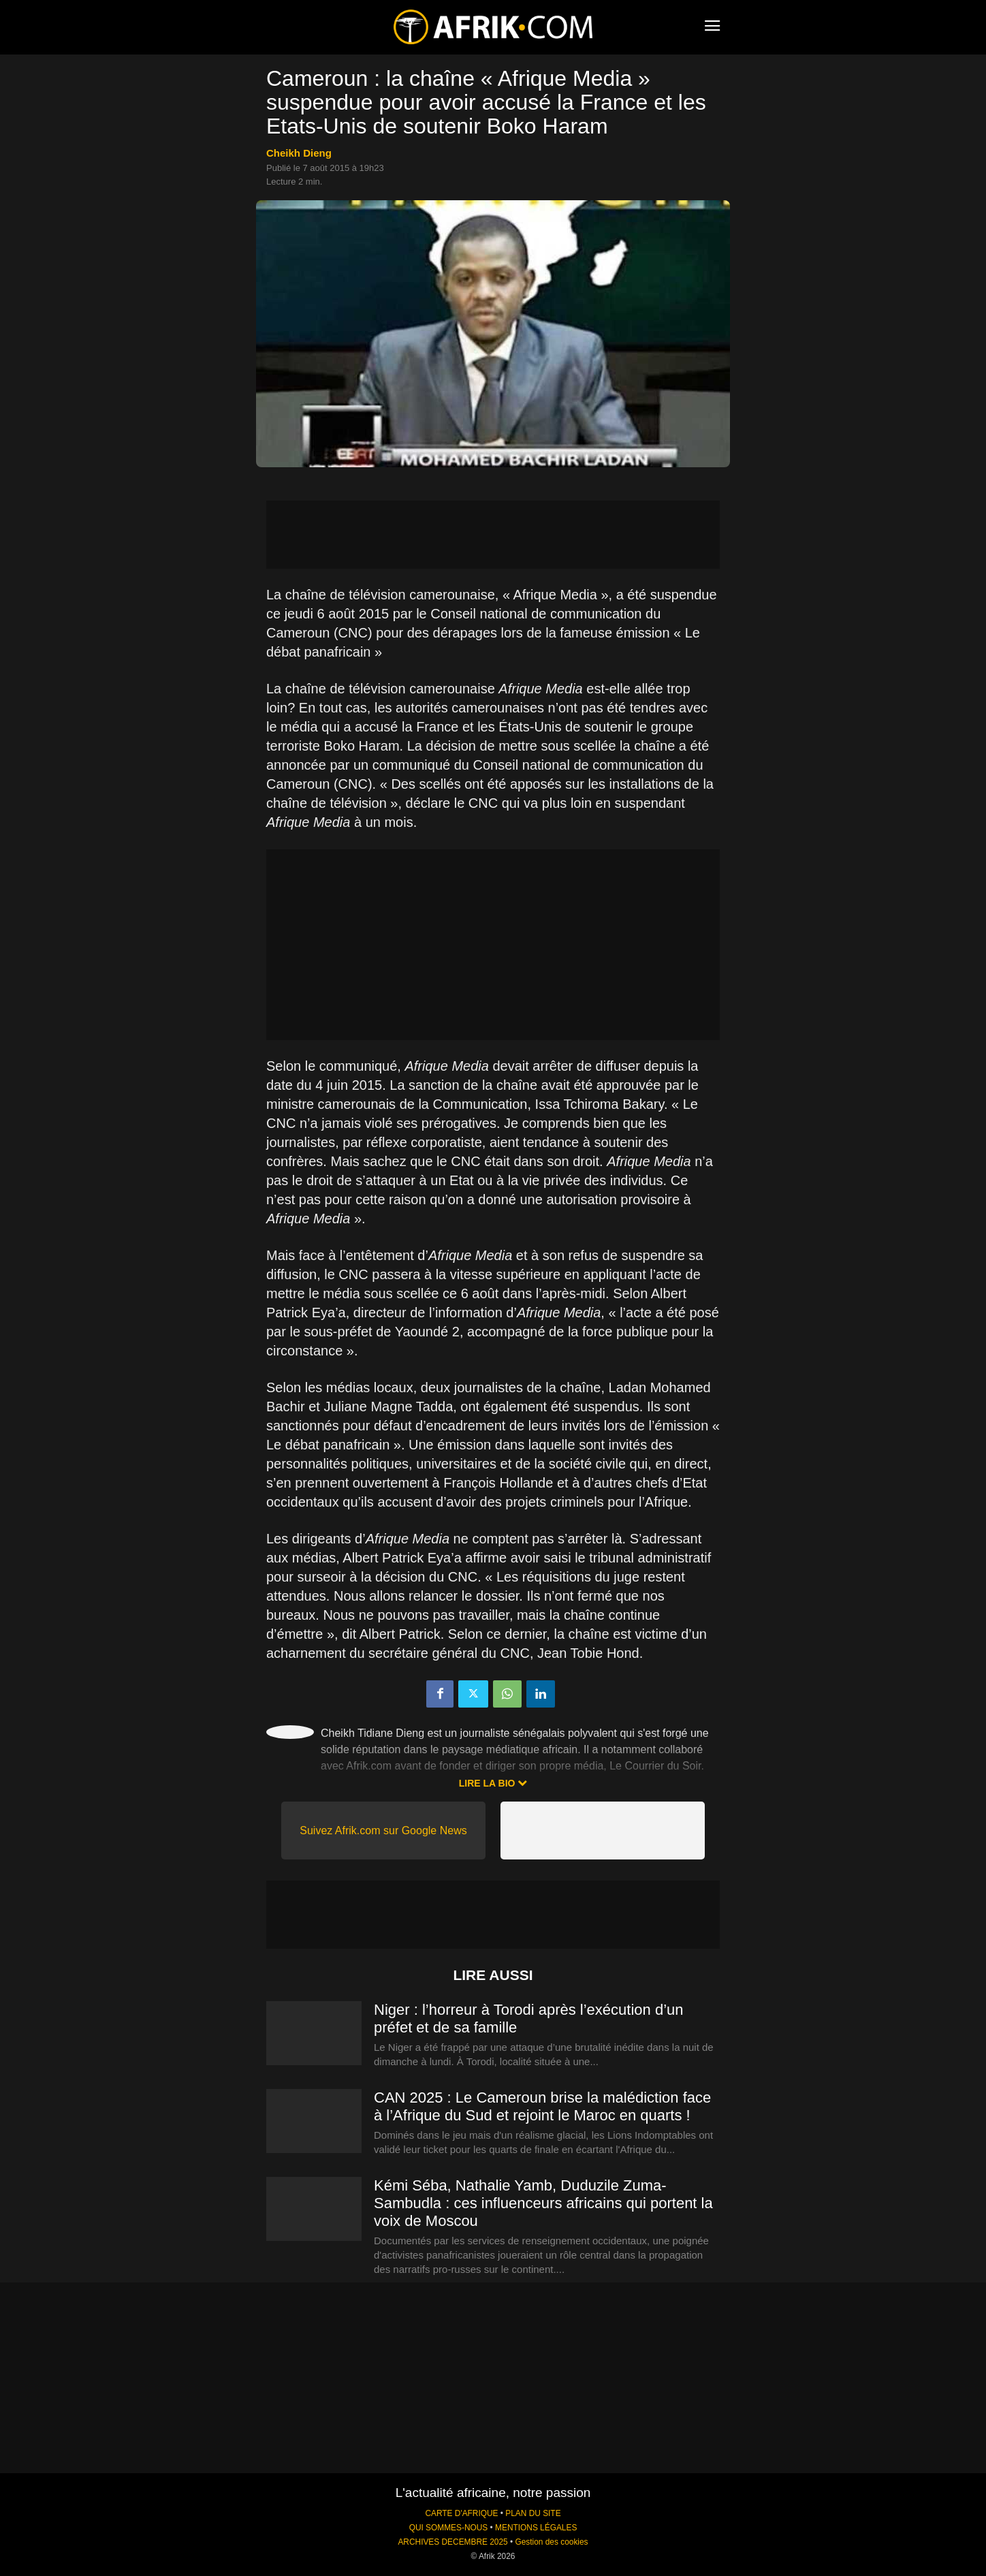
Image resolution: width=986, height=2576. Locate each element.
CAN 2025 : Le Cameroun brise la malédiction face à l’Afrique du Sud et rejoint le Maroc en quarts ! (542, 2106)
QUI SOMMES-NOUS (448, 2527)
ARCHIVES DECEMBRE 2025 (452, 2542)
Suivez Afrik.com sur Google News (383, 1830)
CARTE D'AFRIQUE (461, 2513)
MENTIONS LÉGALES (536, 2527)
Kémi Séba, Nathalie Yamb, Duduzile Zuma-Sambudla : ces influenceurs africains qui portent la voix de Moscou (543, 2203)
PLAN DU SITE (532, 2513)
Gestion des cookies (551, 2542)
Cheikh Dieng (299, 153)
